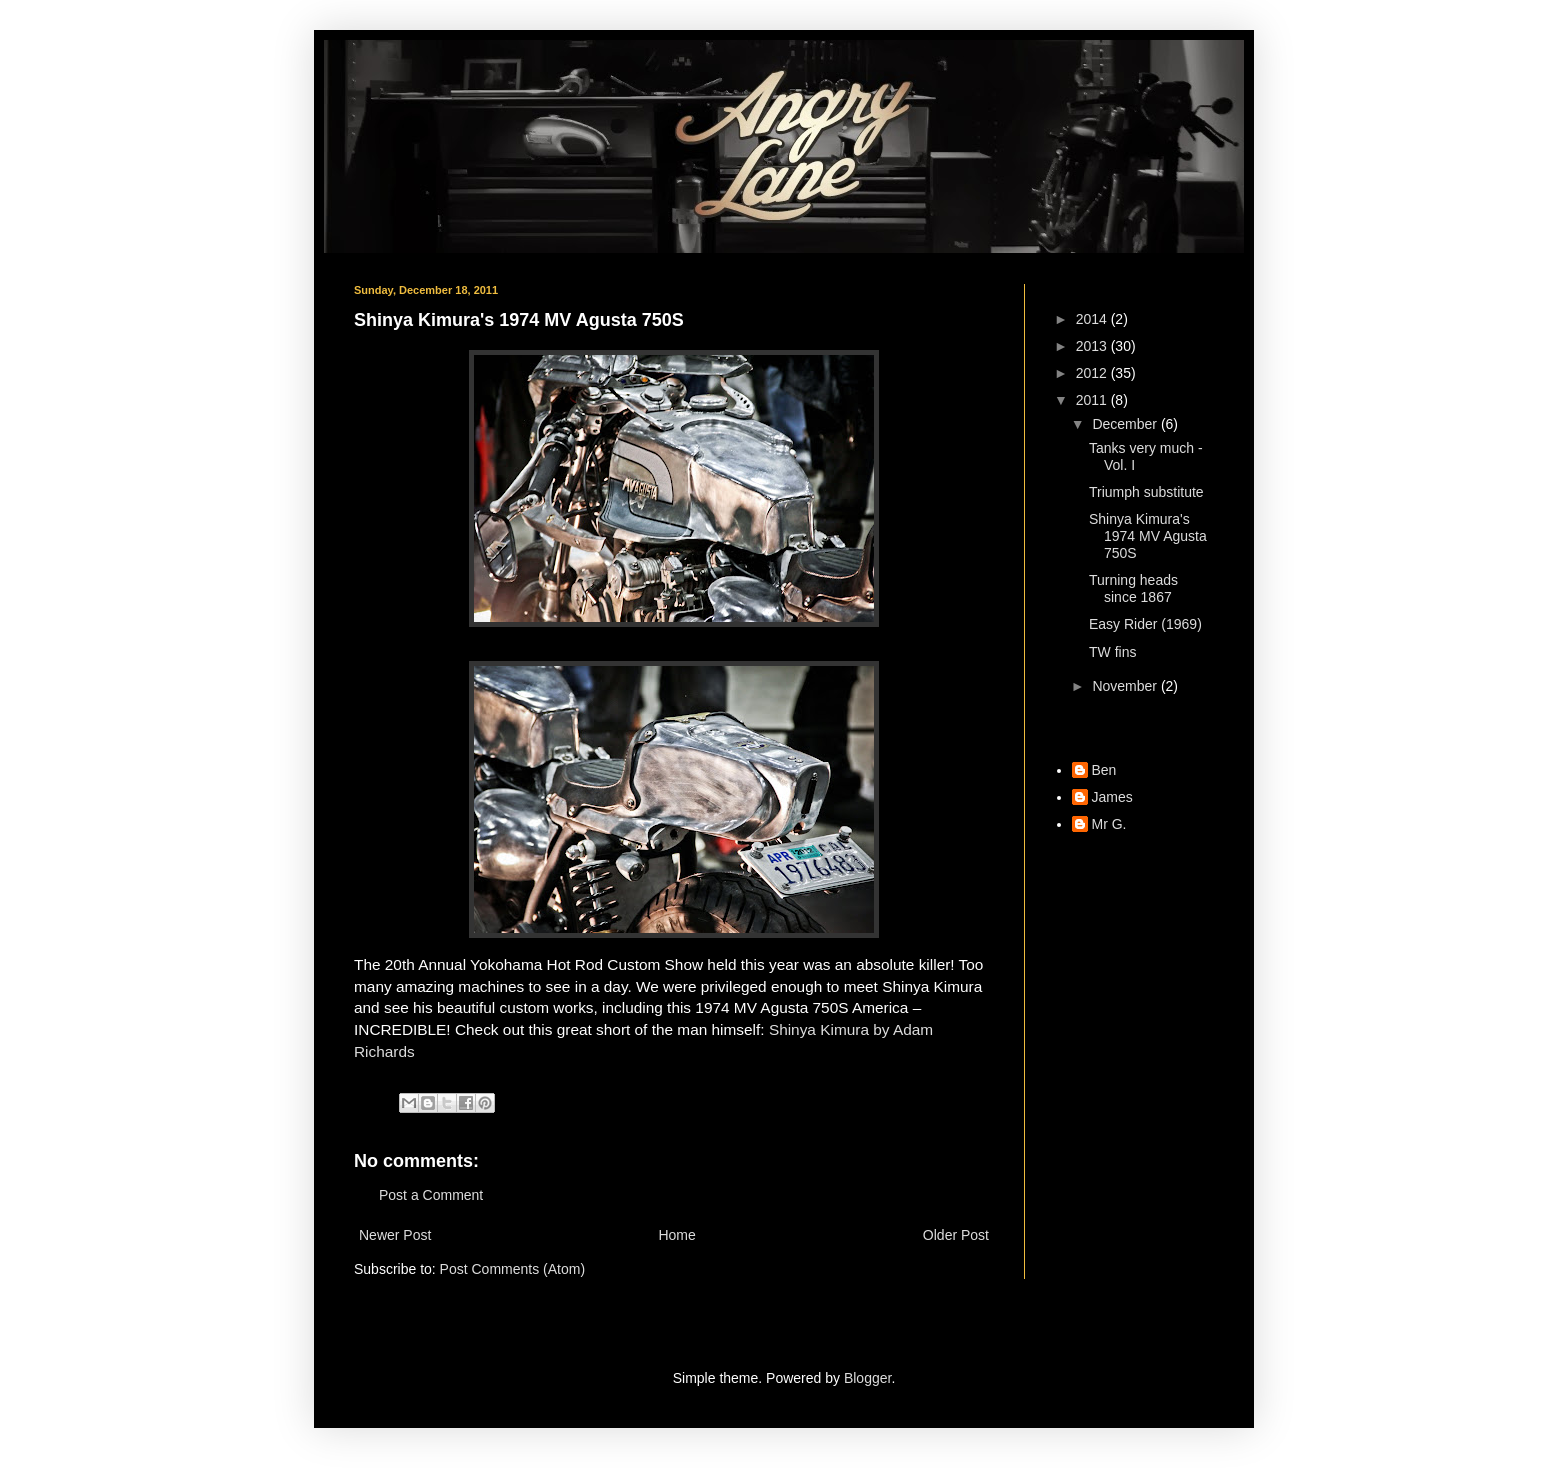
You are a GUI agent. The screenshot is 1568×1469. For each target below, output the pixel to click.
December (1126, 424)
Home (676, 1235)
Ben (1104, 770)
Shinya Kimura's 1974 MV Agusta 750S (1148, 536)
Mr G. (1109, 824)
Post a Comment (431, 1195)
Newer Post (395, 1235)
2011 (1093, 400)
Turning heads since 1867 (1133, 588)
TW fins (1112, 652)
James (1112, 797)
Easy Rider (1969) (1145, 624)
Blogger (867, 1378)
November (1126, 686)
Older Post (956, 1235)
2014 (1093, 319)
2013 (1093, 346)
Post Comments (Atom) (512, 1269)
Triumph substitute (1146, 492)
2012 (1093, 373)
